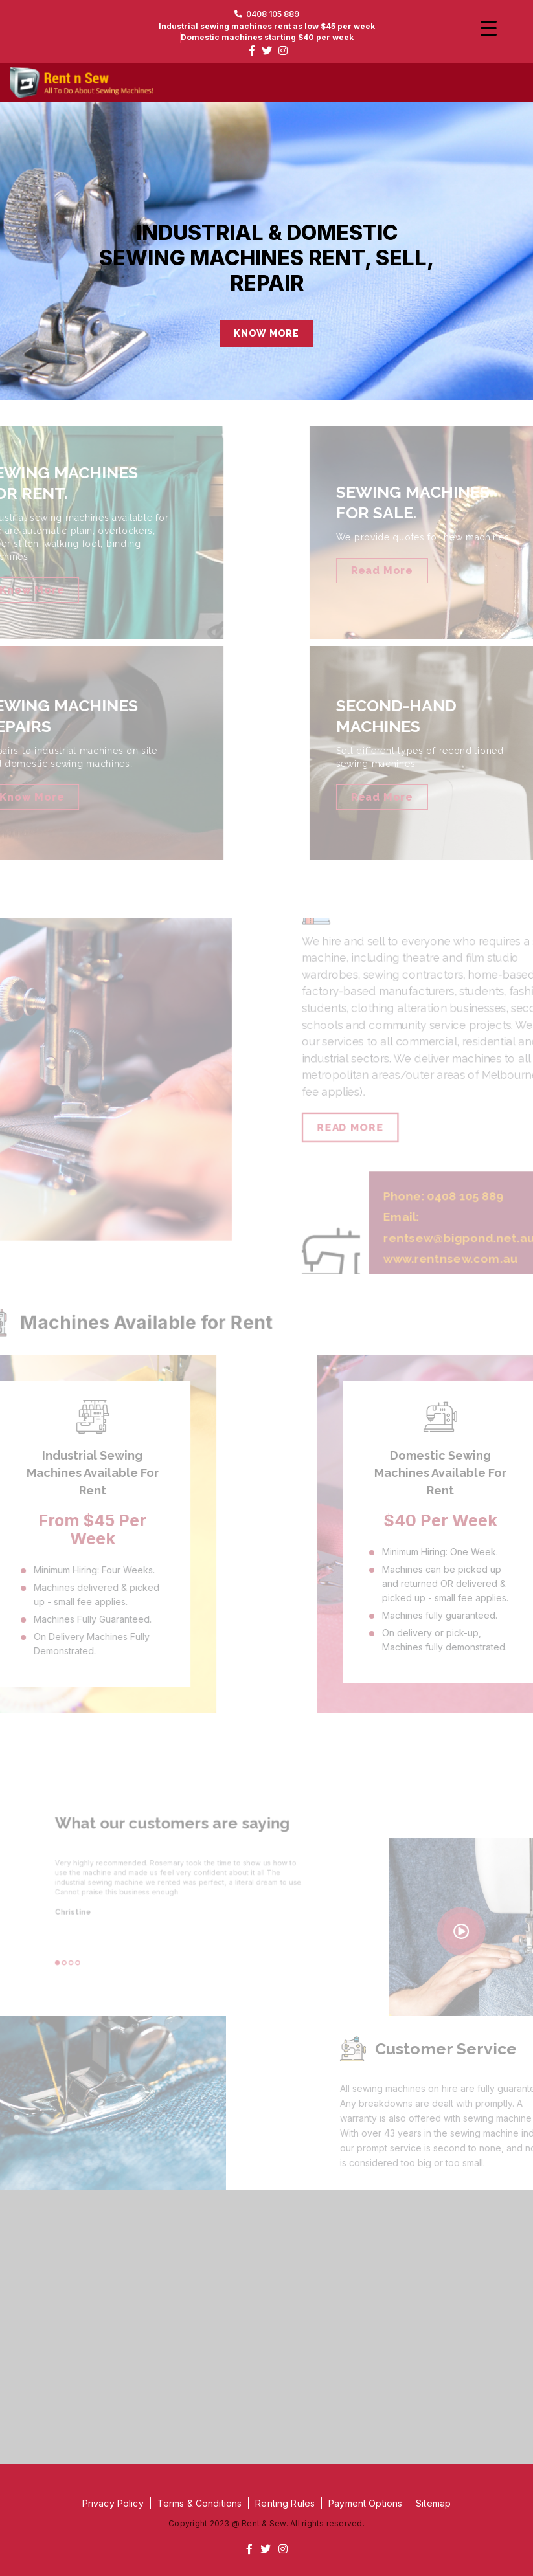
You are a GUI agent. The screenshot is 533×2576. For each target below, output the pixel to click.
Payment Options (365, 2503)
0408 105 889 (266, 14)
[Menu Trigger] (488, 27)
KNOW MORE (266, 333)
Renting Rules (285, 2503)
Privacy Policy (113, 2503)
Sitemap (433, 2503)
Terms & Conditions (199, 2503)
